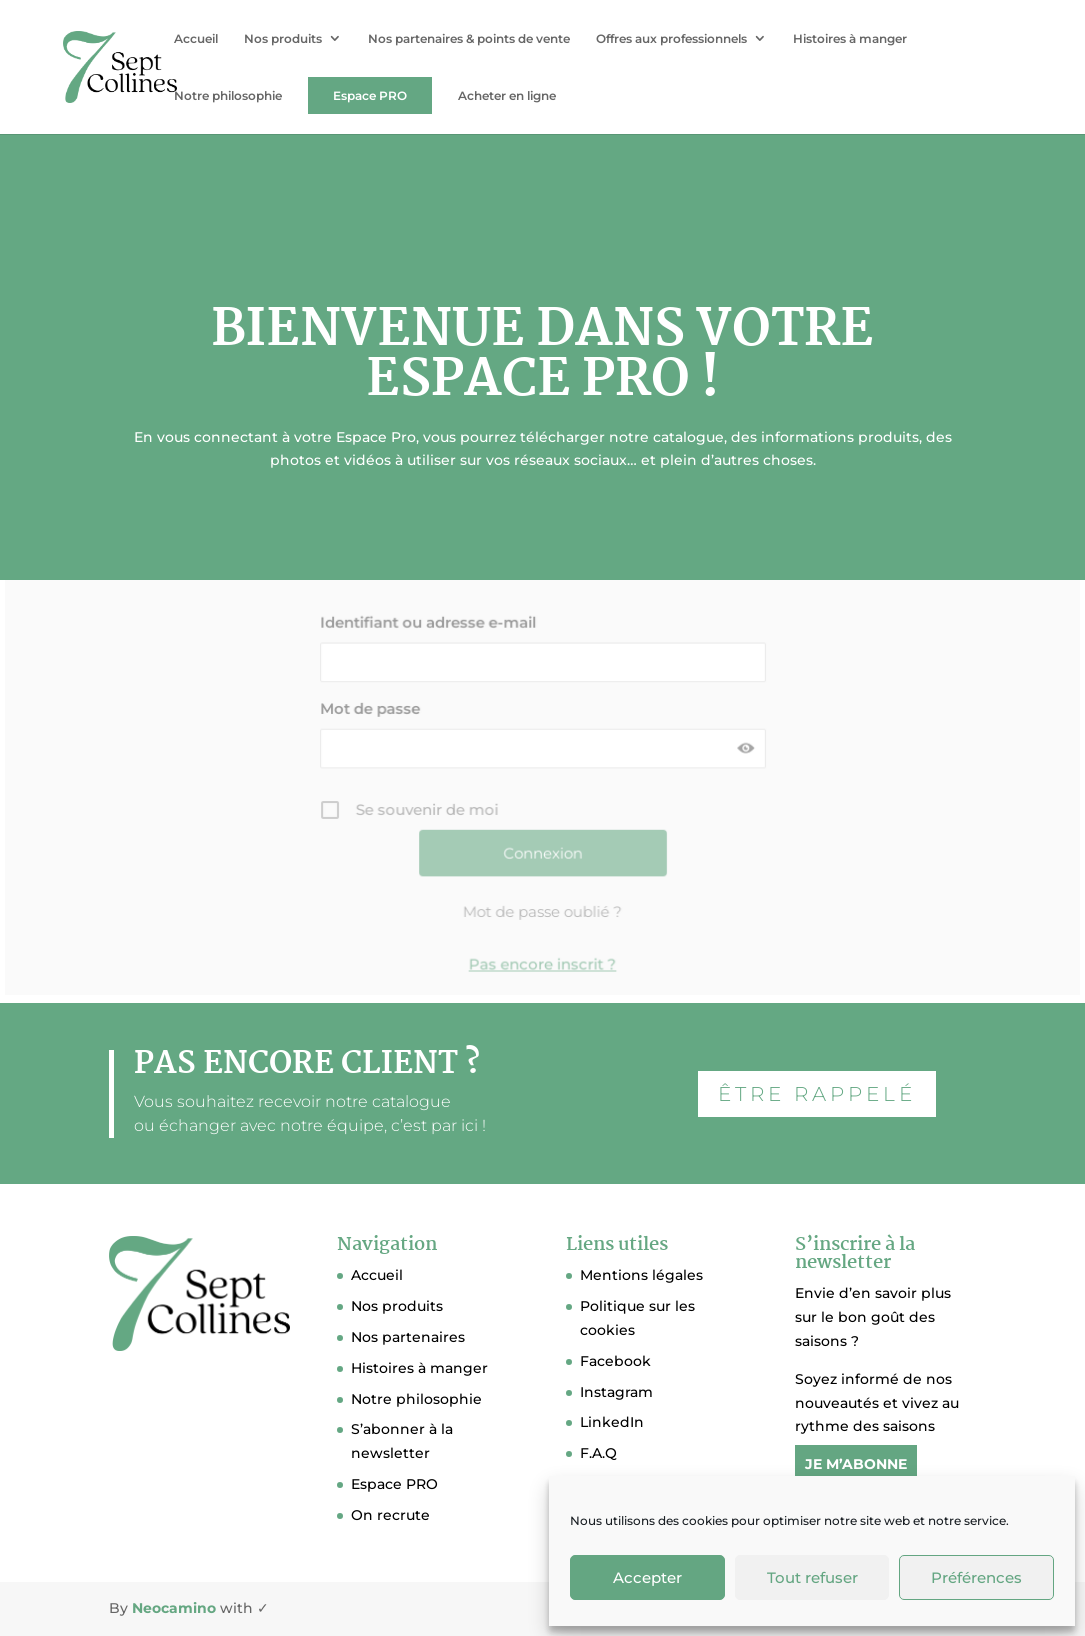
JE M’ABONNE (856, 1464)
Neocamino (174, 1608)
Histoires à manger (850, 39)
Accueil (196, 39)
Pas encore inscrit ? (543, 954)
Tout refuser (812, 1577)
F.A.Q (598, 1453)
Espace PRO (370, 95)
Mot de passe (371, 701)
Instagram (616, 1392)
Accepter (647, 1577)
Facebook (615, 1361)
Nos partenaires (408, 1337)
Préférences (976, 1577)
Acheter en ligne (507, 96)
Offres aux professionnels (671, 39)
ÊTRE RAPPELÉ (817, 1094)
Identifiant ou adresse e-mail (428, 617)
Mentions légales (641, 1275)
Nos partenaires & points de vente (469, 39)
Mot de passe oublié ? (543, 902)
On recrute (390, 1515)
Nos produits (283, 39)
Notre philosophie (228, 96)
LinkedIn (612, 1422)
